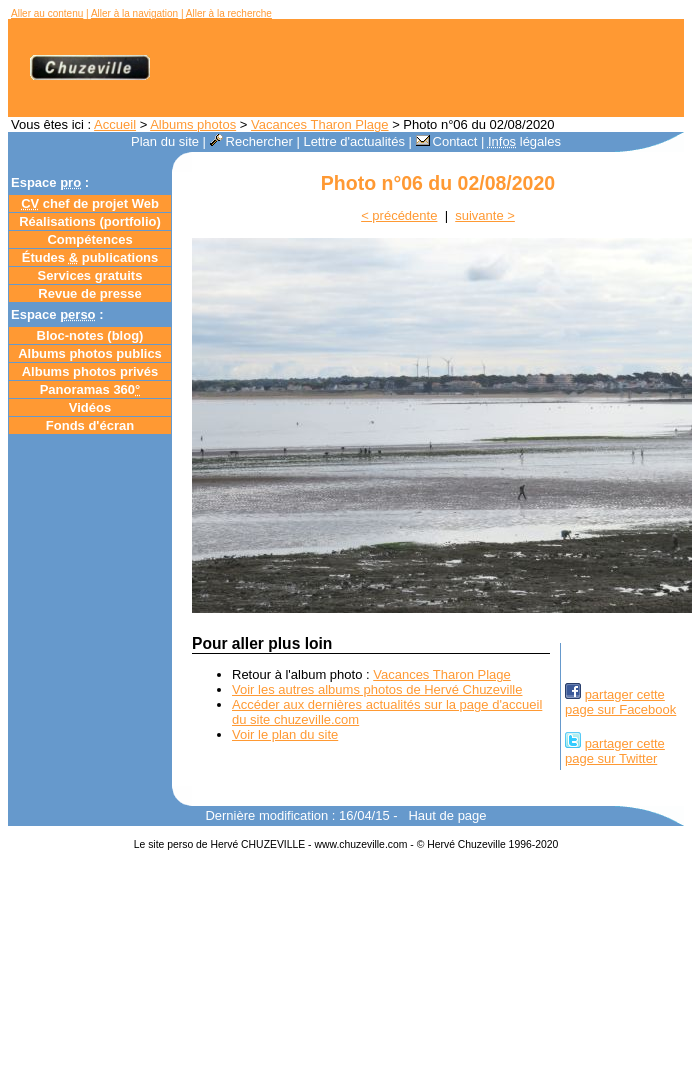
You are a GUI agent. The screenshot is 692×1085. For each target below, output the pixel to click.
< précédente (399, 215)
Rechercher (251, 141)
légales (524, 141)
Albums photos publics (90, 353)
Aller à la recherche (229, 13)
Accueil (115, 124)
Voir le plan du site (285, 734)
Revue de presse (89, 293)
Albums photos (193, 124)
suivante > (485, 215)
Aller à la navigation (134, 13)
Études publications (90, 257)
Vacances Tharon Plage (320, 124)
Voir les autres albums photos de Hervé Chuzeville (377, 689)
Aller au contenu (47, 13)
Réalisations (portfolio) (90, 221)
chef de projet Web (90, 203)
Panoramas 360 (90, 389)
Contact (447, 141)
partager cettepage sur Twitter (615, 751)
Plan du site (165, 141)
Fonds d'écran (90, 425)
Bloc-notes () (90, 335)
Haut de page (447, 815)
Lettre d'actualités (354, 141)
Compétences (89, 239)
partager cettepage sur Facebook (620, 702)
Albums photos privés (90, 371)
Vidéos (90, 407)
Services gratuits (90, 275)
